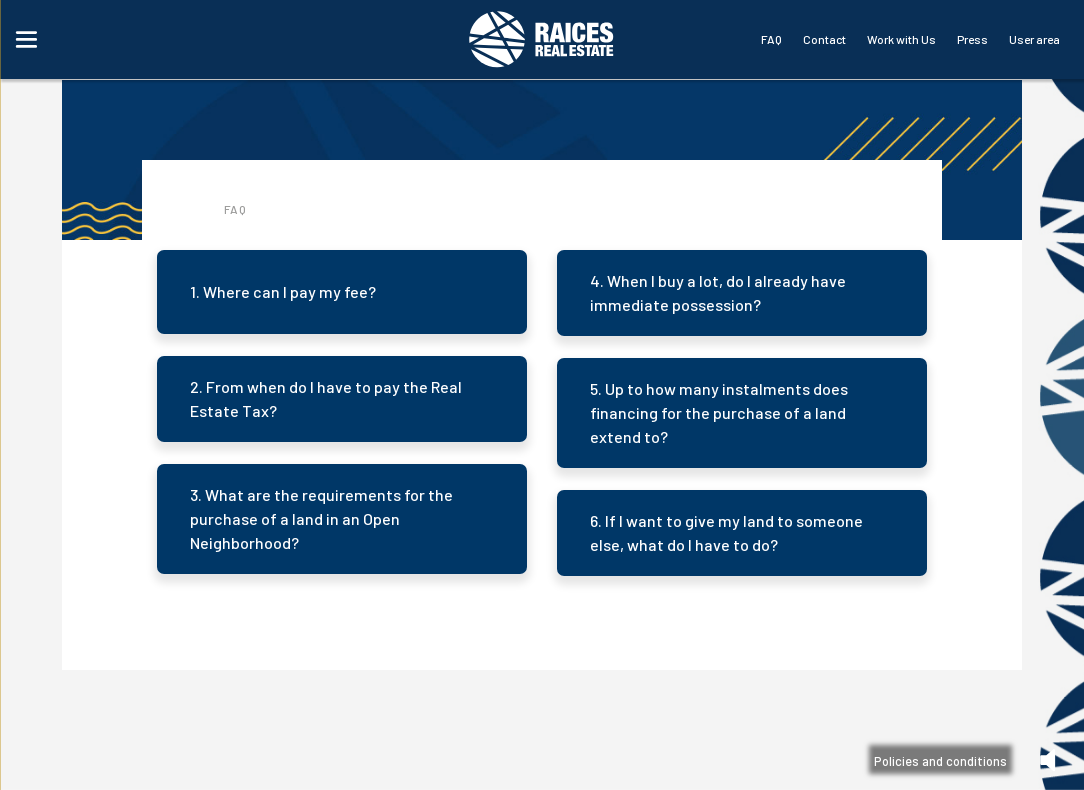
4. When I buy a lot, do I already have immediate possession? (718, 292)
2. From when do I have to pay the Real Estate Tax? (326, 398)
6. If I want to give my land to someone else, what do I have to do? (726, 532)
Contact (824, 39)
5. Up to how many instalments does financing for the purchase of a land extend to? (719, 412)
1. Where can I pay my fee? (283, 291)
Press (972, 39)
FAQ (771, 39)
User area (1034, 39)
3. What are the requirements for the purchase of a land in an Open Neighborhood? (321, 518)
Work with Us (901, 39)
